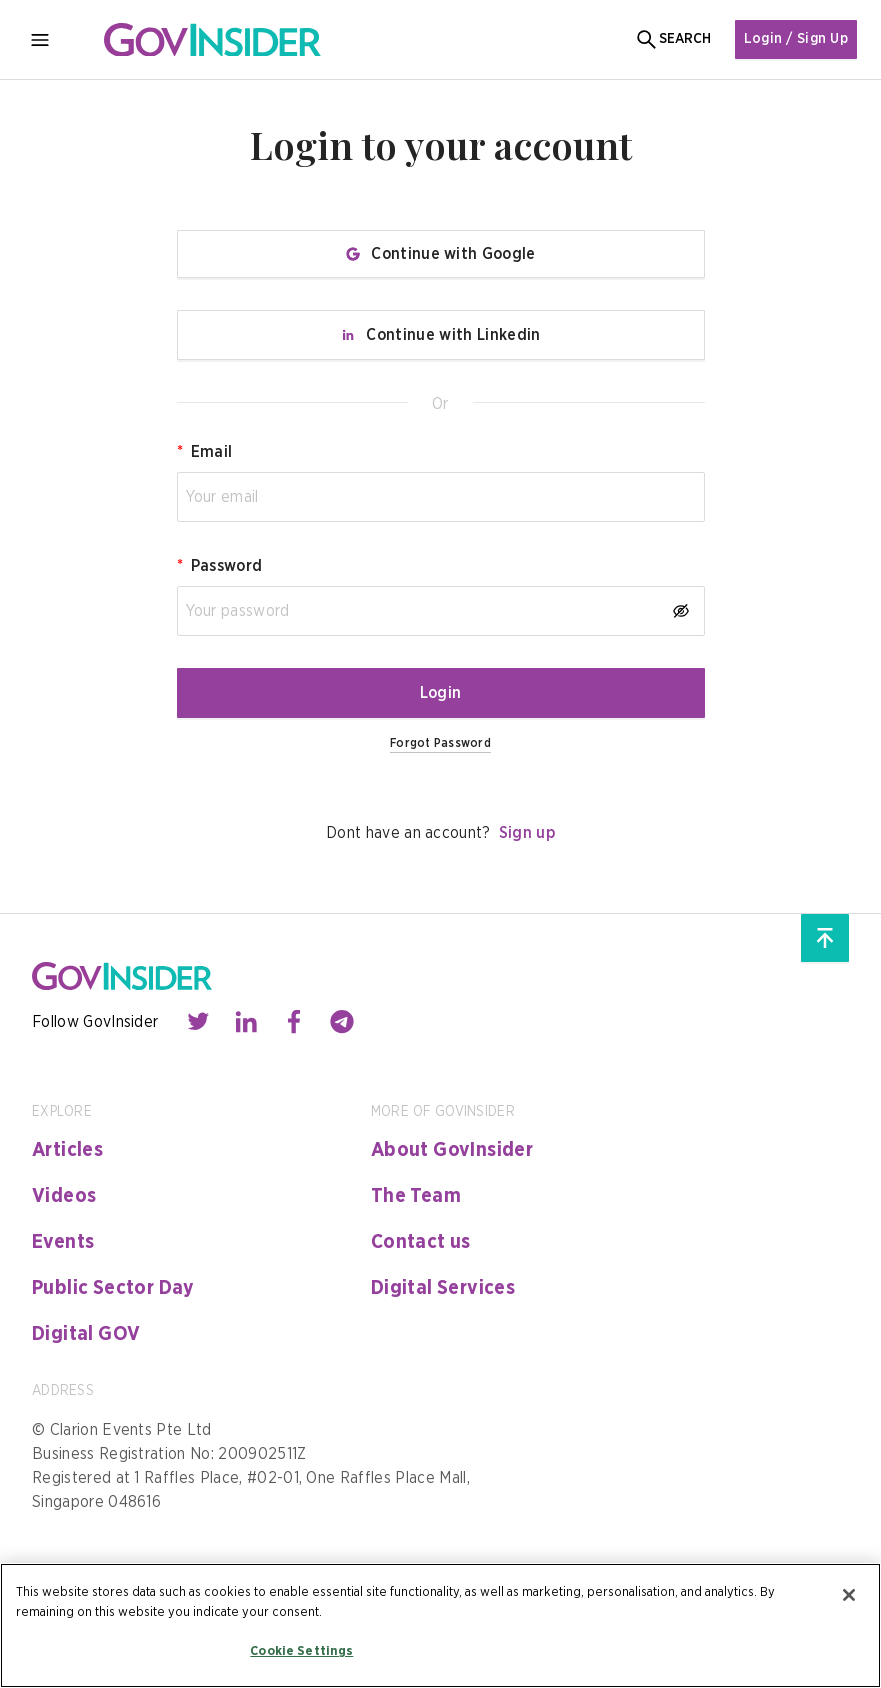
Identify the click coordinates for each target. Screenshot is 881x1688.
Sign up (527, 833)
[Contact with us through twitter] (198, 1022)
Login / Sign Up (796, 39)
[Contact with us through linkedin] (246, 1022)
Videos (64, 1196)
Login (441, 693)
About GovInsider (452, 1150)
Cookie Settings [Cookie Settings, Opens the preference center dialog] (301, 1651)
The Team (416, 1196)
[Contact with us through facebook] (294, 1022)
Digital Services (443, 1288)
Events (63, 1242)
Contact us (421, 1242)
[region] (440, 1625)
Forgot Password (440, 743)
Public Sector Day (113, 1288)
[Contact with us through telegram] (342, 1022)
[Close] (849, 1595)
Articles (67, 1150)
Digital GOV (86, 1334)
